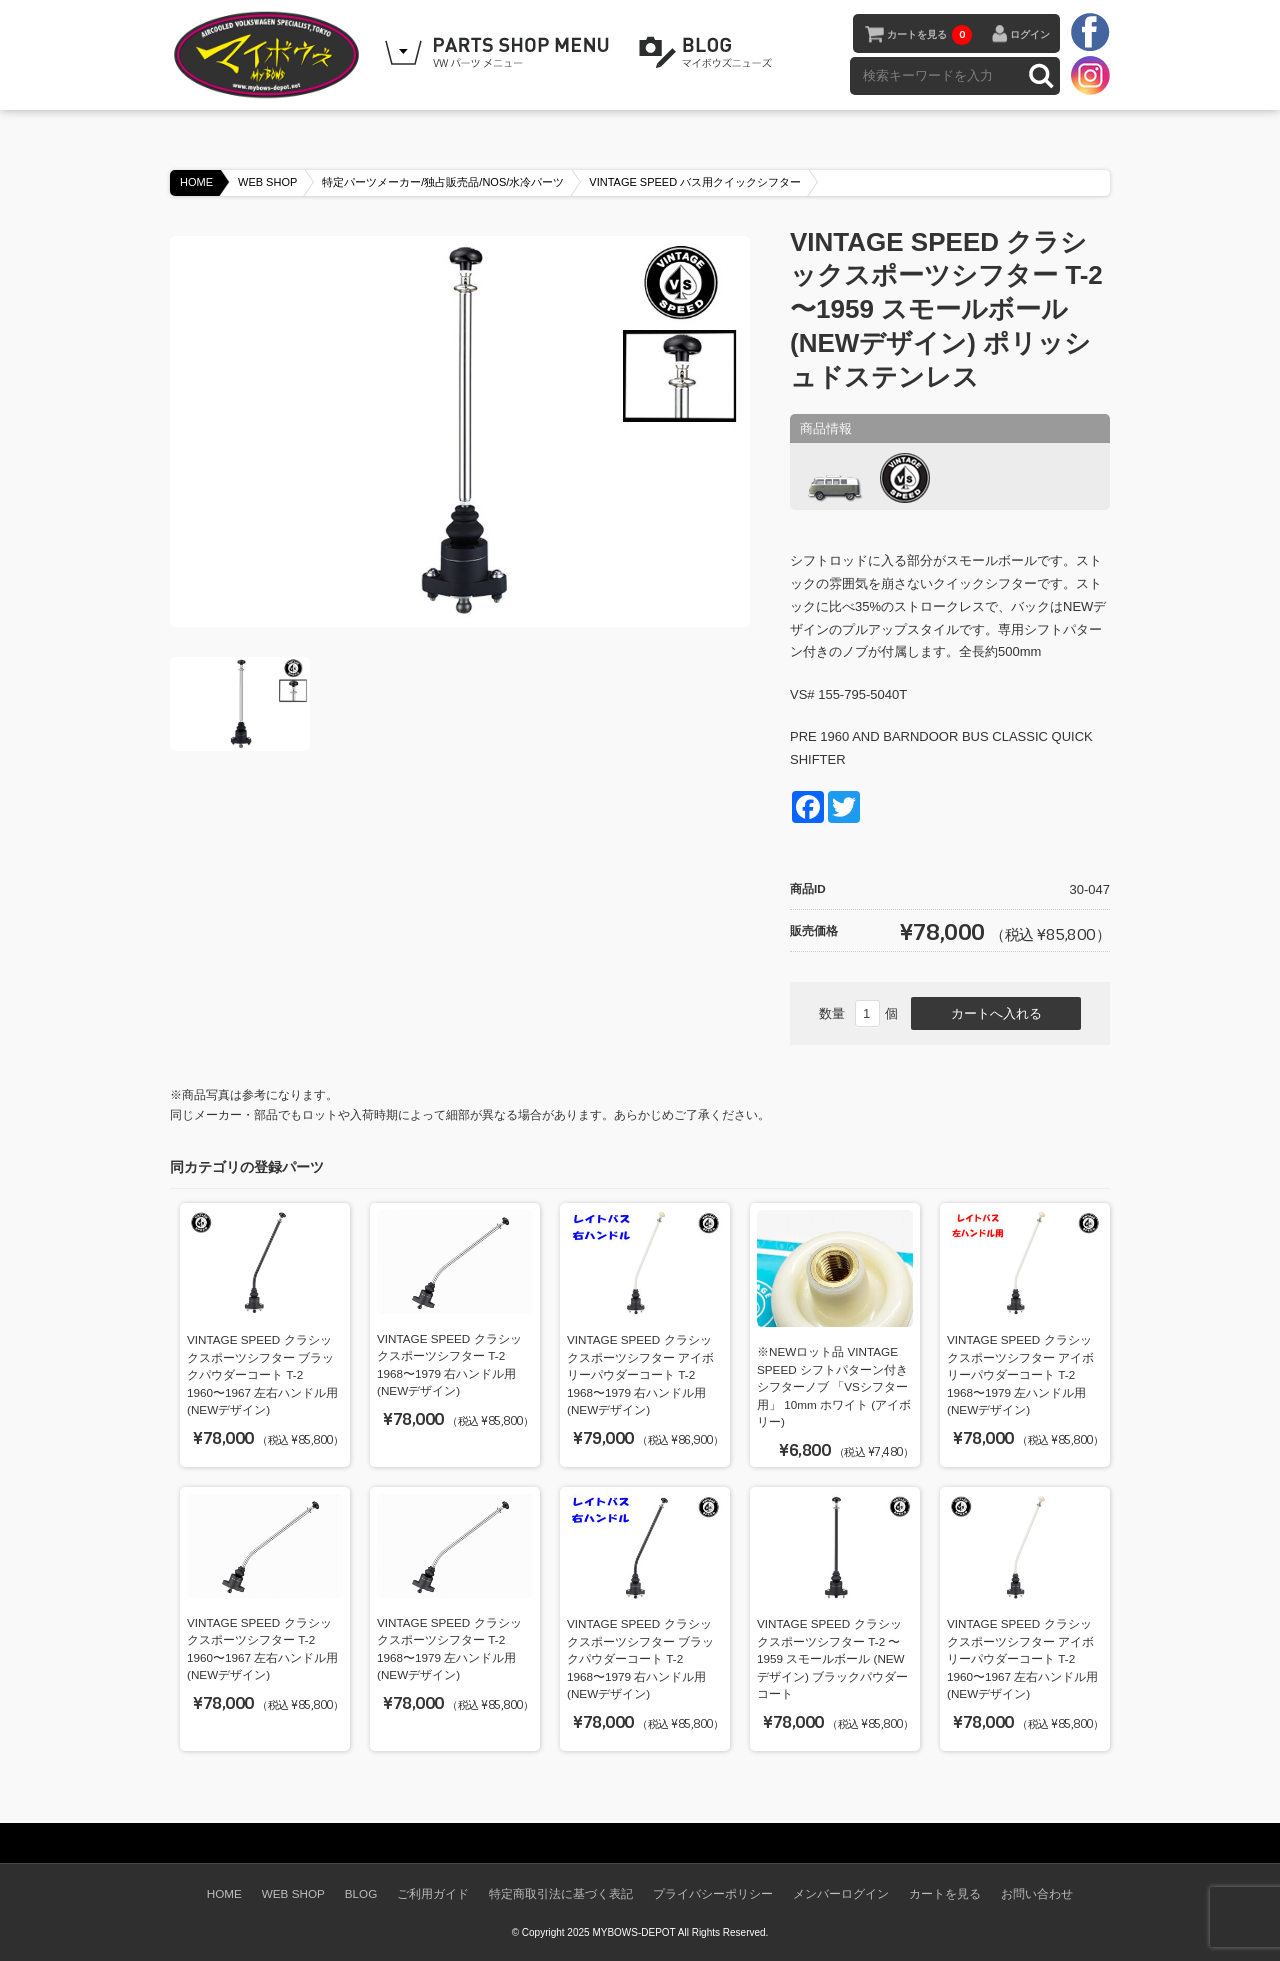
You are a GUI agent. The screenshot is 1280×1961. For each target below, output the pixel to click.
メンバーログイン (841, 1893)
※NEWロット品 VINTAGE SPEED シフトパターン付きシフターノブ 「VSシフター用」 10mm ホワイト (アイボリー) (834, 1386)
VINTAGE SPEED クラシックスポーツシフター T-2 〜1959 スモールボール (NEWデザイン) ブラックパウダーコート (832, 1658)
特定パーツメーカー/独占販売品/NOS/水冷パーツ (443, 182)
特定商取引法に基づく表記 (561, 1893)
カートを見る (929, 35)
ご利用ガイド (433, 1893)
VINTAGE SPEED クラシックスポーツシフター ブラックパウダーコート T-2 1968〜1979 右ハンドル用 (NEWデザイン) (640, 1658)
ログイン (1030, 34)
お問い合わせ (1037, 1893)
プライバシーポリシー (713, 1893)
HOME (196, 182)
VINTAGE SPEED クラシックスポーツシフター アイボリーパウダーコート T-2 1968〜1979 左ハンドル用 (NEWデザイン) (1020, 1374)
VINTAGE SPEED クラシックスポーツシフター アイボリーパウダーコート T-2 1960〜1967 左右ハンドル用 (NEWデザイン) (1022, 1658)
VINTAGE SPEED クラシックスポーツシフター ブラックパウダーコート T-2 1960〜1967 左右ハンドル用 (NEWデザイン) (262, 1374)
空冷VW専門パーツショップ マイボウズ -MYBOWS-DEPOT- (270, 55)
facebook (1090, 33)
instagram (1090, 75)
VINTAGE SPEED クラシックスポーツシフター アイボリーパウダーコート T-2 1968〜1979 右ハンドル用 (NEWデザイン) (640, 1374)
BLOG (709, 53)
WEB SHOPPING (500, 53)
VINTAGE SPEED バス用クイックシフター (695, 182)
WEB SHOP (267, 182)
